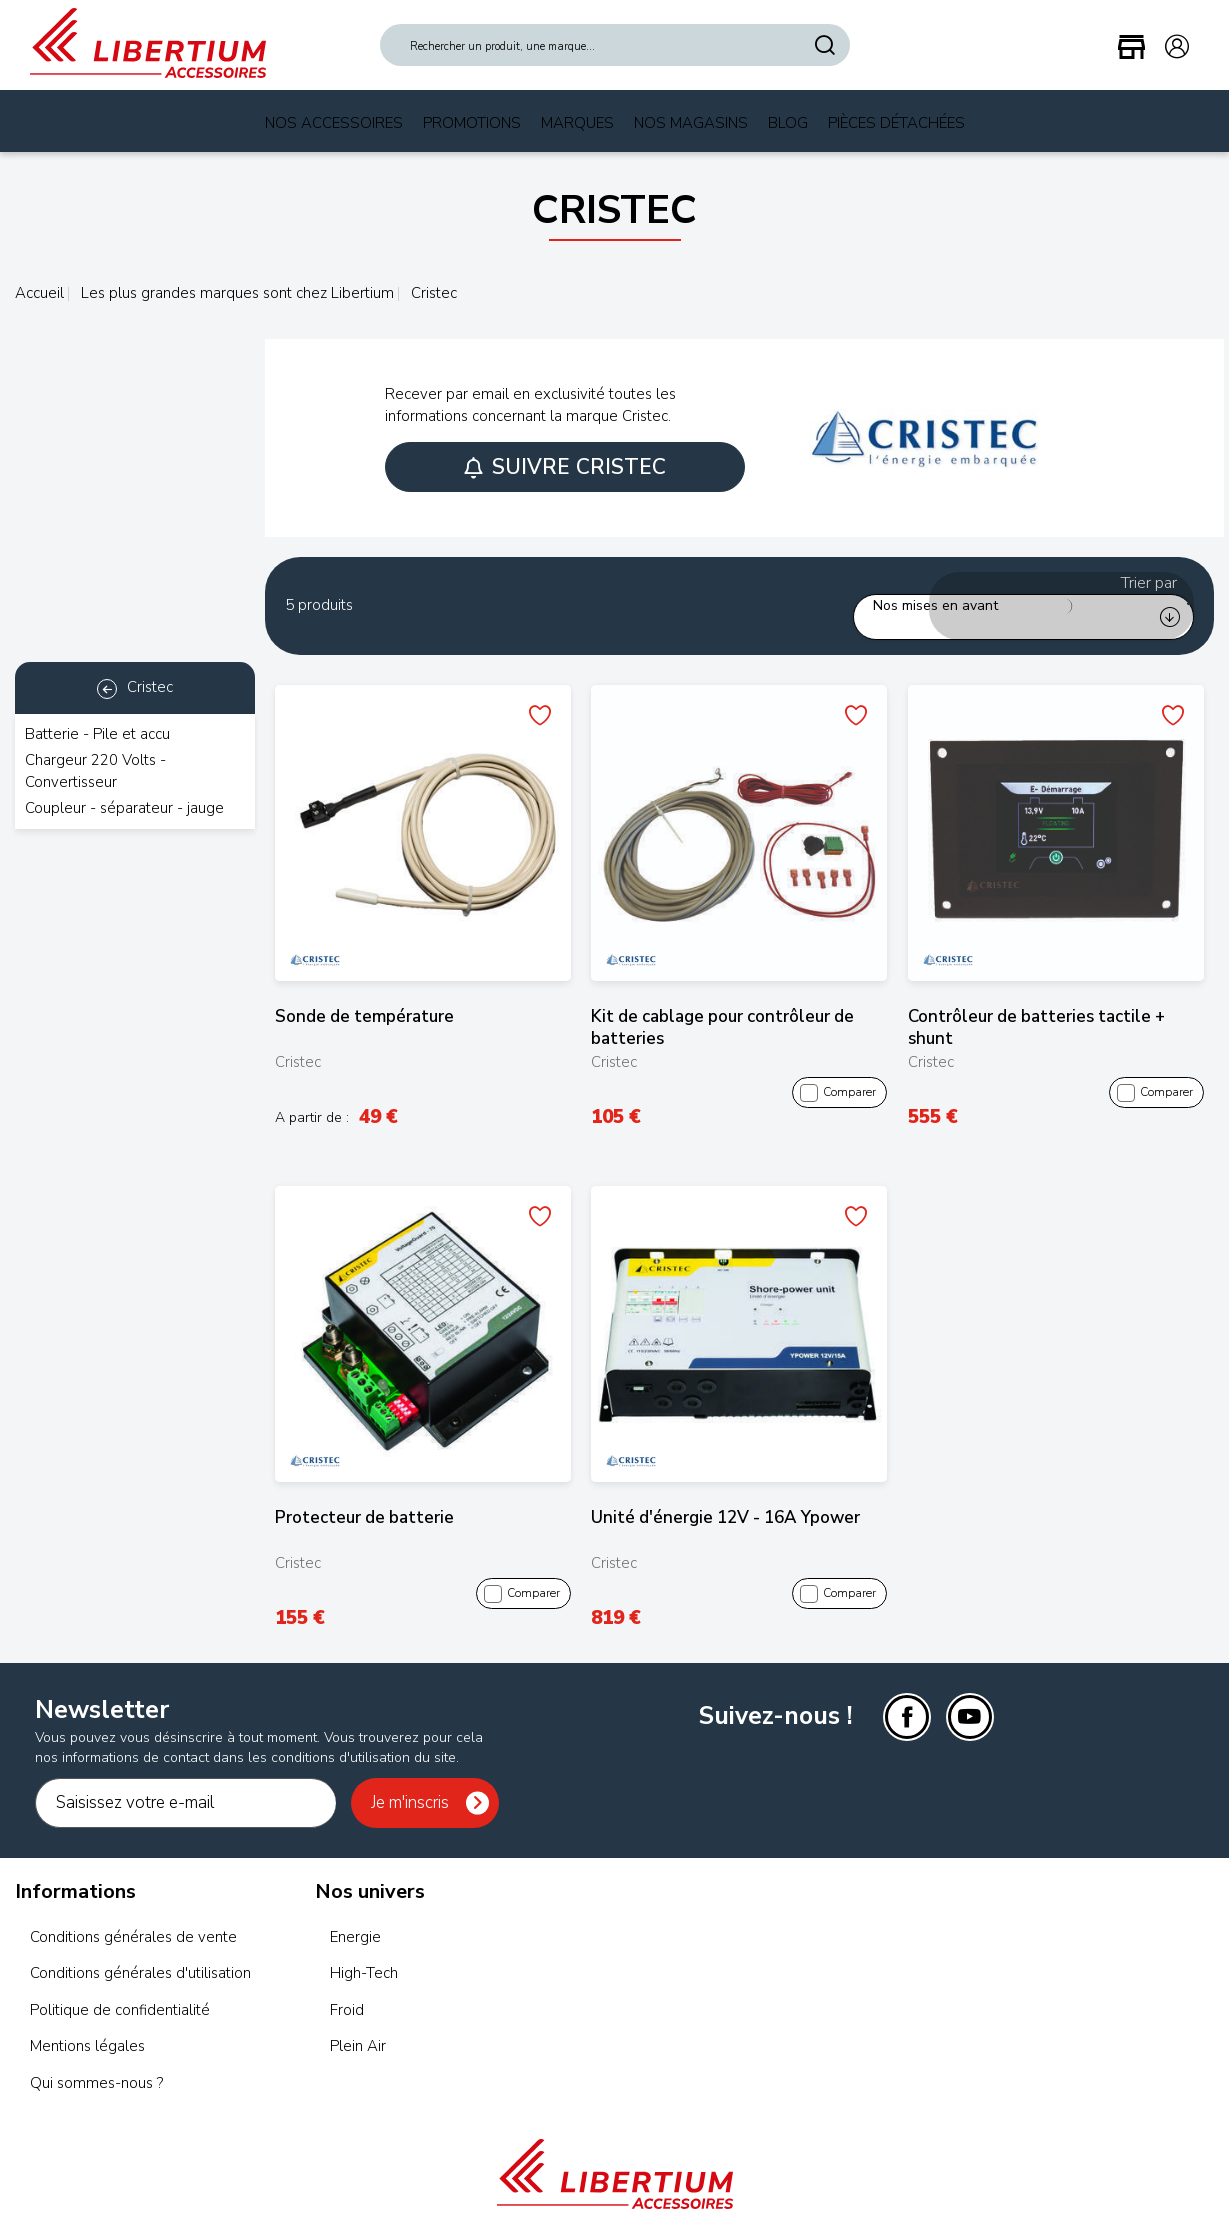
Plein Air (358, 2023)
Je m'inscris (410, 1779)
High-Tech (364, 1950)
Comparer (839, 1069)
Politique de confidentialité (120, 1986)
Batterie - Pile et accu (97, 734)
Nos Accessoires (334, 123)
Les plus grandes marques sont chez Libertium (235, 293)
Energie (355, 1914)
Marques (577, 123)
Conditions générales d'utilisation (140, 1950)
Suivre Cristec (565, 467)
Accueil (39, 293)
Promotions (472, 123)
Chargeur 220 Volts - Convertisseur (95, 770)
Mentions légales (87, 2023)
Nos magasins (691, 123)
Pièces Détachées (896, 123)
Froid (347, 1986)
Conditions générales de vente (133, 1914)
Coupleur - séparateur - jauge (124, 808)
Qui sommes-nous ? (96, 2059)
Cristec (135, 687)
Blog (788, 123)
